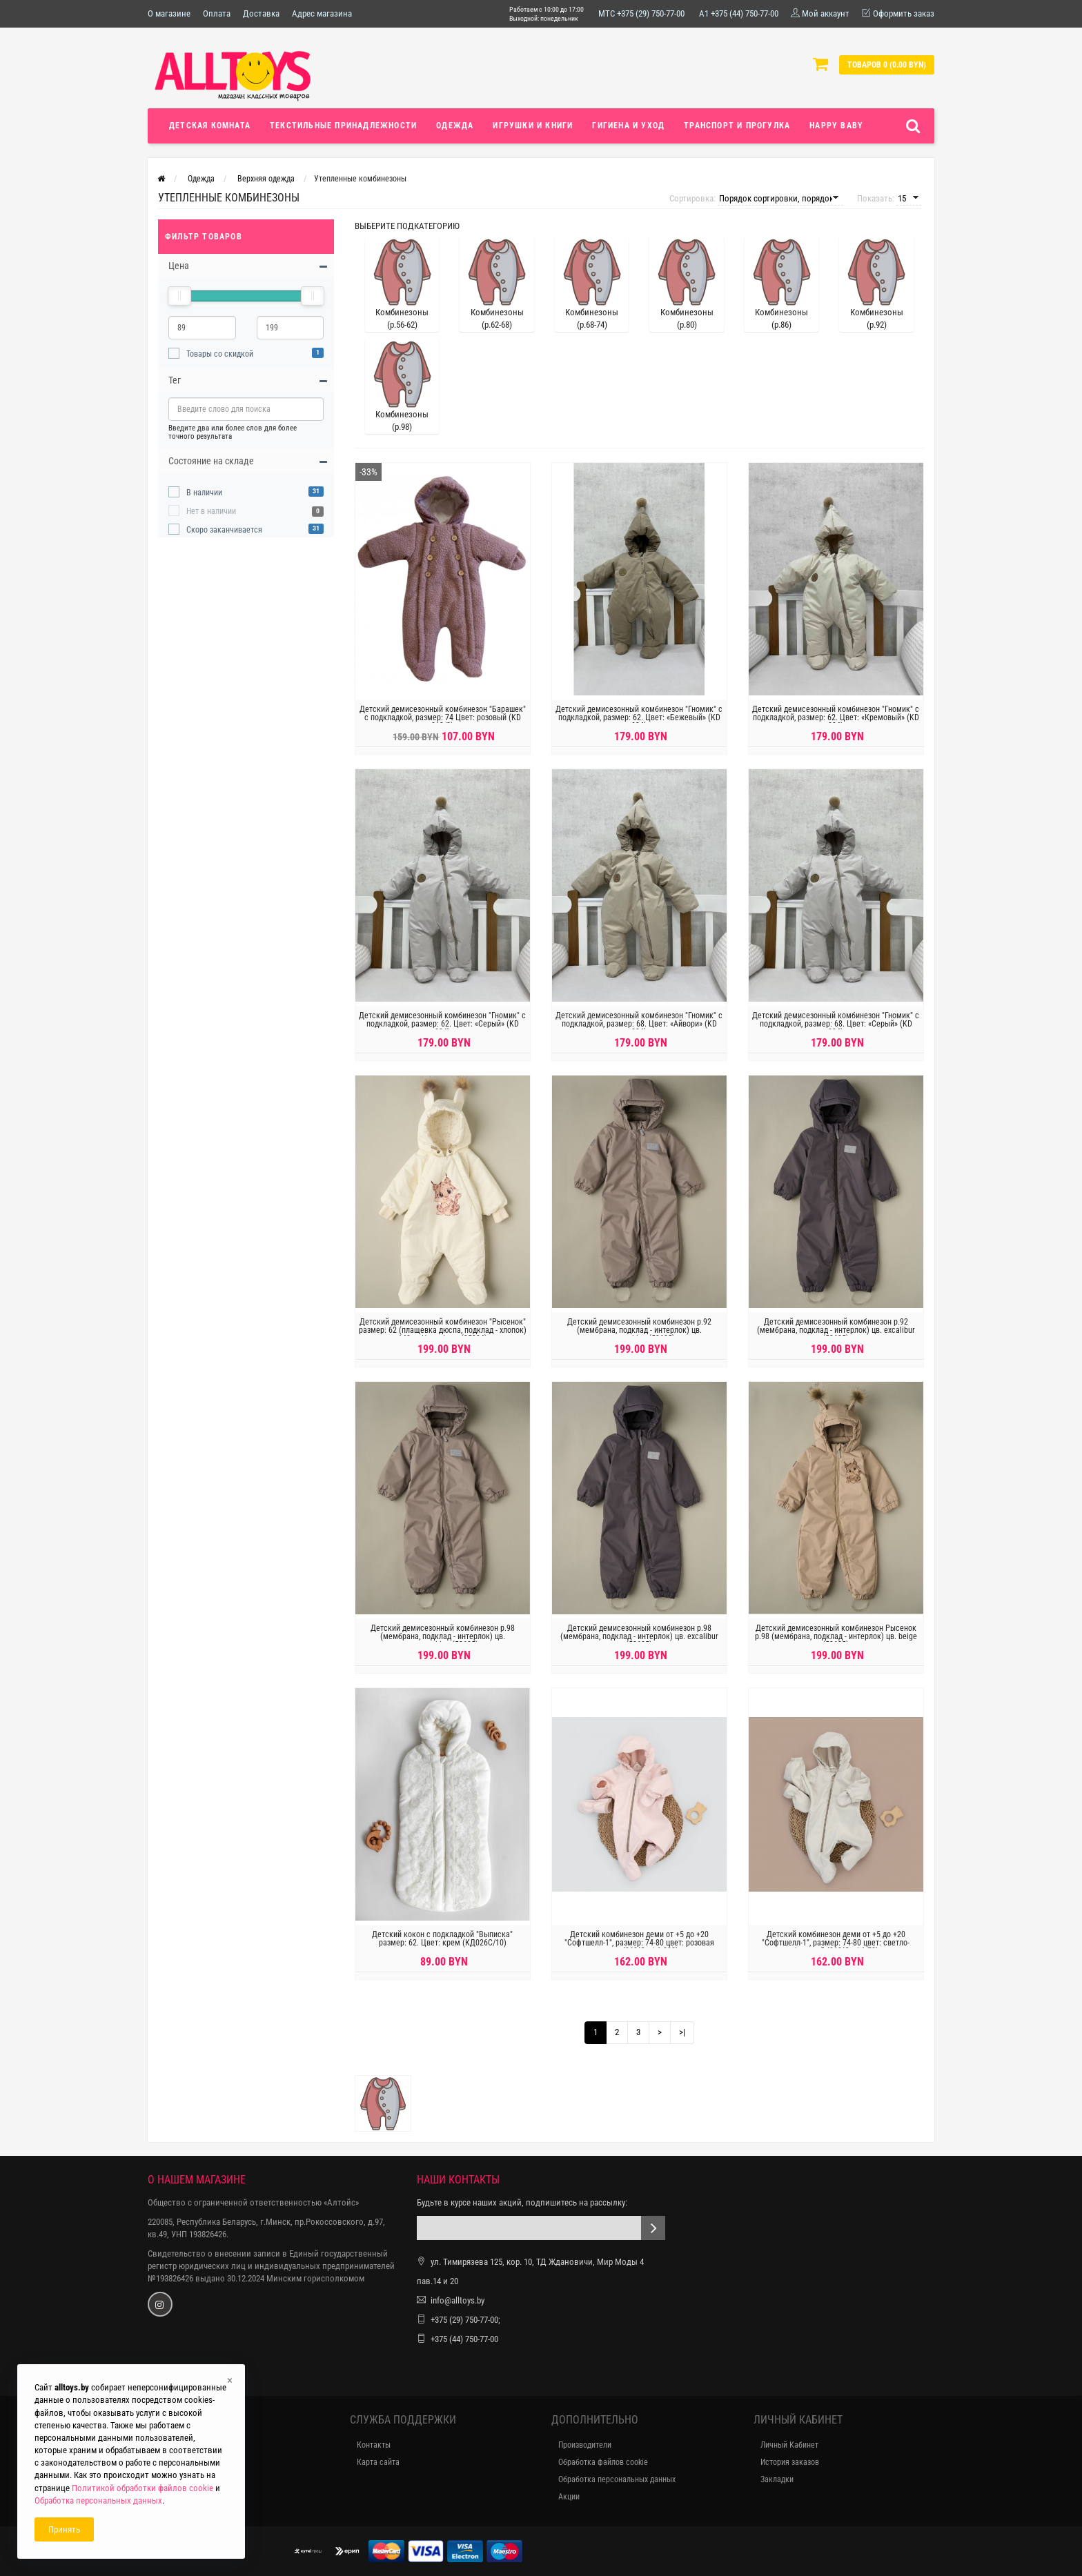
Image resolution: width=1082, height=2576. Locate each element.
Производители (584, 2445)
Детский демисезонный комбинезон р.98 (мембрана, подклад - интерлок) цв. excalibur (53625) (639, 1644)
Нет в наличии (211, 511)
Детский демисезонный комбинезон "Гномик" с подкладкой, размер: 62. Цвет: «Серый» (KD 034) (442, 1032)
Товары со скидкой (219, 354)
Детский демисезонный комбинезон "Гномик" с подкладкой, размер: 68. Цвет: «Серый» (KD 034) (835, 1032)
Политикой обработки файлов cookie (142, 2488)
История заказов (789, 2462)
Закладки (777, 2479)
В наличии (204, 492)
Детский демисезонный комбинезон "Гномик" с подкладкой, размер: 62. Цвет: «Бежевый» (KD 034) (638, 725)
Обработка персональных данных (617, 2479)
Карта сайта (378, 2462)
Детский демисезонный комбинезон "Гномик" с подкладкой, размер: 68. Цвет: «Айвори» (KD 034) (638, 1032)
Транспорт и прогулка (737, 125)
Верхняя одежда (266, 179)
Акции (569, 2496)
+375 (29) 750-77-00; (465, 2320)
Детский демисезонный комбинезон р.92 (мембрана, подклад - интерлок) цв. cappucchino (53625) (639, 1338)
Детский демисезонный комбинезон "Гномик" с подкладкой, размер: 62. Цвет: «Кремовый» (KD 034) (835, 725)
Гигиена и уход (628, 125)
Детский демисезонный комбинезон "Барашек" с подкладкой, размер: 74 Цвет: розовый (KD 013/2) (443, 725)
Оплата (216, 13)
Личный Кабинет (789, 2445)
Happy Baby (836, 125)
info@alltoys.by (457, 2300)
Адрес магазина (322, 13)
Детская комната (209, 125)
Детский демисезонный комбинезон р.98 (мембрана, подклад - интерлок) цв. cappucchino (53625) (443, 1644)
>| (682, 2032)
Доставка (261, 13)
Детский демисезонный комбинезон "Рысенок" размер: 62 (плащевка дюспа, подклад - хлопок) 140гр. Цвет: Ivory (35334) (443, 1338)
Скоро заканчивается (224, 530)
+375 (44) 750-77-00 (464, 2339)
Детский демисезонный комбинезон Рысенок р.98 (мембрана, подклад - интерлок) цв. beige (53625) (836, 1644)
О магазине (169, 13)
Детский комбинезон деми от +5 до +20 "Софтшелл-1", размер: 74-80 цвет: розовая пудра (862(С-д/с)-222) (639, 1951)
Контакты (374, 2445)
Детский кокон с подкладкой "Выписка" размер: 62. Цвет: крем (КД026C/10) (442, 1947)
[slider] (179, 296)
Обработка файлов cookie (603, 2462)
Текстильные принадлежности (343, 125)
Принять (64, 2529)
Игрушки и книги (533, 125)
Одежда (454, 125)
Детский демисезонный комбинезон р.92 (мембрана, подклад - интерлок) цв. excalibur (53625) (836, 1338)
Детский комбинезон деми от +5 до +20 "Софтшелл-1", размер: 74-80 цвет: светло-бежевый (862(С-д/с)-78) (835, 1951)
